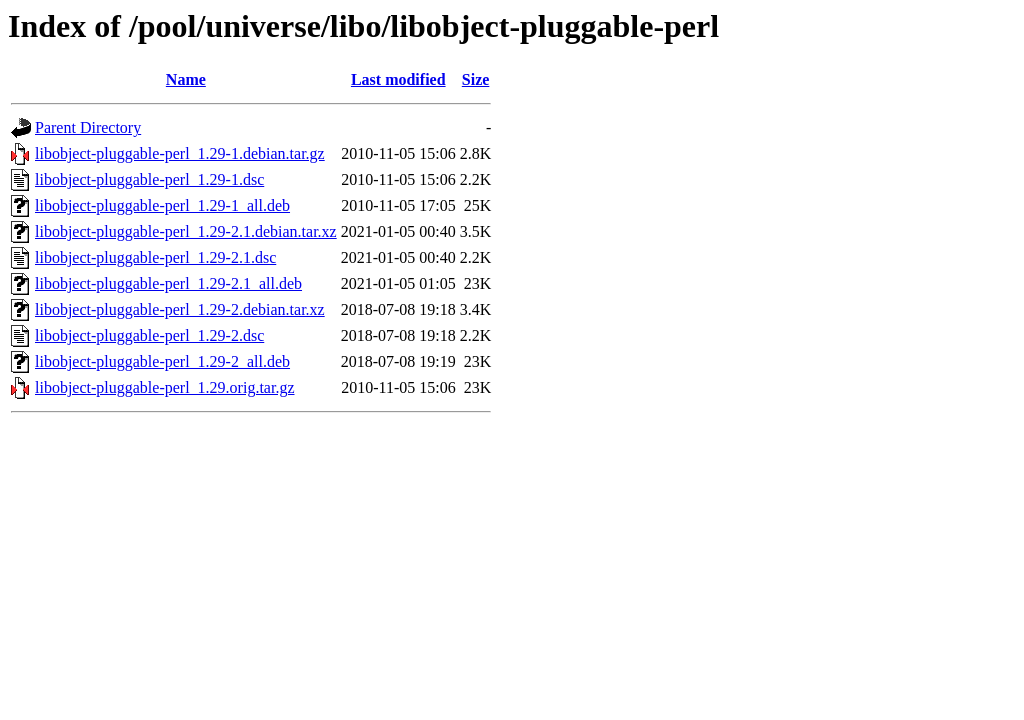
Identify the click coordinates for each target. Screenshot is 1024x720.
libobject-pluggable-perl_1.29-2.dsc (149, 335)
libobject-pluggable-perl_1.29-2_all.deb (162, 361)
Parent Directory (88, 127)
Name (186, 79)
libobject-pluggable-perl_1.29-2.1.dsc (155, 257)
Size (476, 79)
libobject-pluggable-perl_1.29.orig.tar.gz (164, 387)
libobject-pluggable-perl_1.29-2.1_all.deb (168, 283)
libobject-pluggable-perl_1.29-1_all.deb (162, 205)
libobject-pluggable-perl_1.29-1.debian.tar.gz (180, 153)
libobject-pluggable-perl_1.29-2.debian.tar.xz (180, 309)
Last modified (398, 79)
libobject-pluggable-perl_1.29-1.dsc (149, 179)
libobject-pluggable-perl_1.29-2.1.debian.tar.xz (186, 231)
